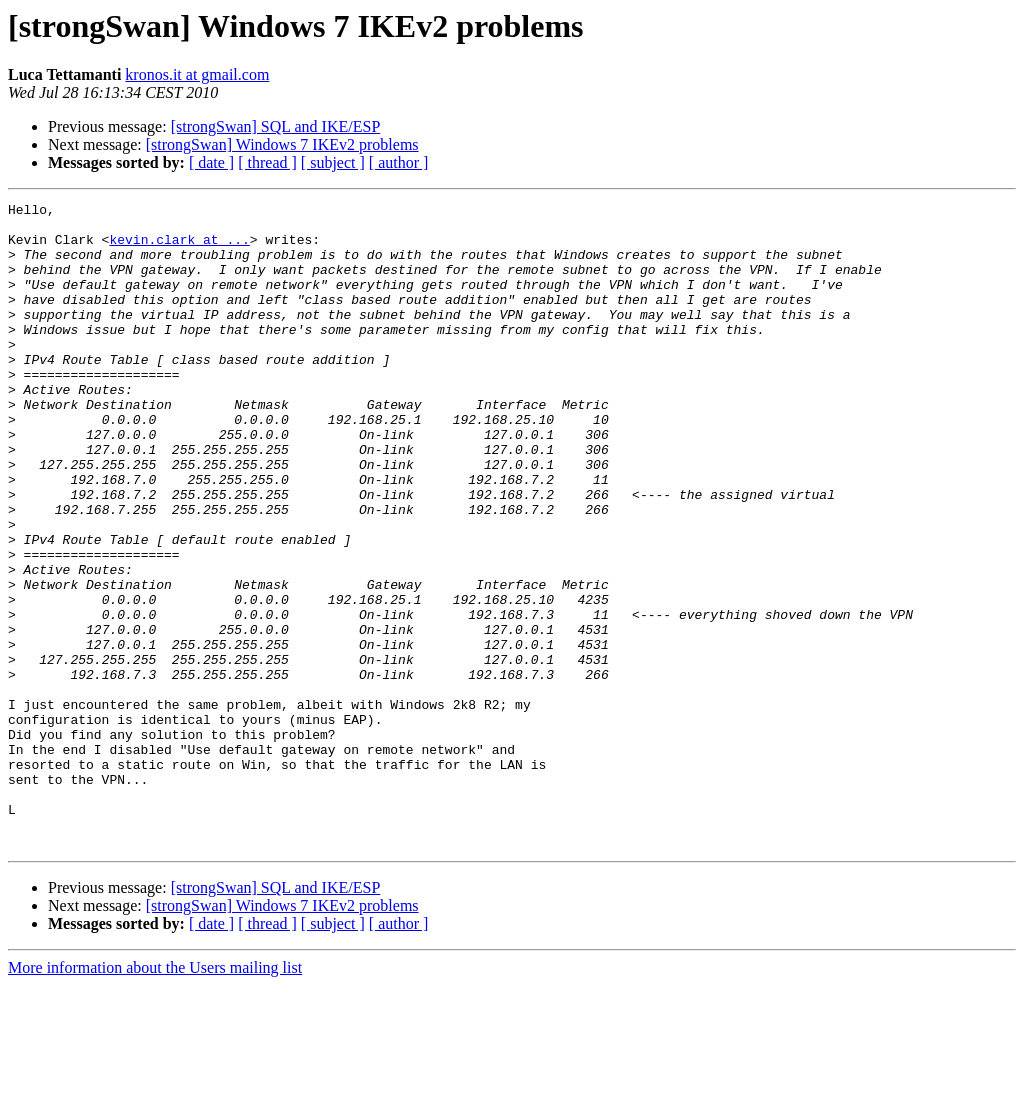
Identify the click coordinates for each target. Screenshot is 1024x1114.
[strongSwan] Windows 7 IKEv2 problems (282, 144)
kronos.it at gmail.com (197, 74)
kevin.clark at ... (179, 248)
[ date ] (211, 162)
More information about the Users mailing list (155, 1096)
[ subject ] (333, 162)
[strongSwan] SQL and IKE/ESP (276, 126)
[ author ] (399, 162)
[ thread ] (267, 162)
